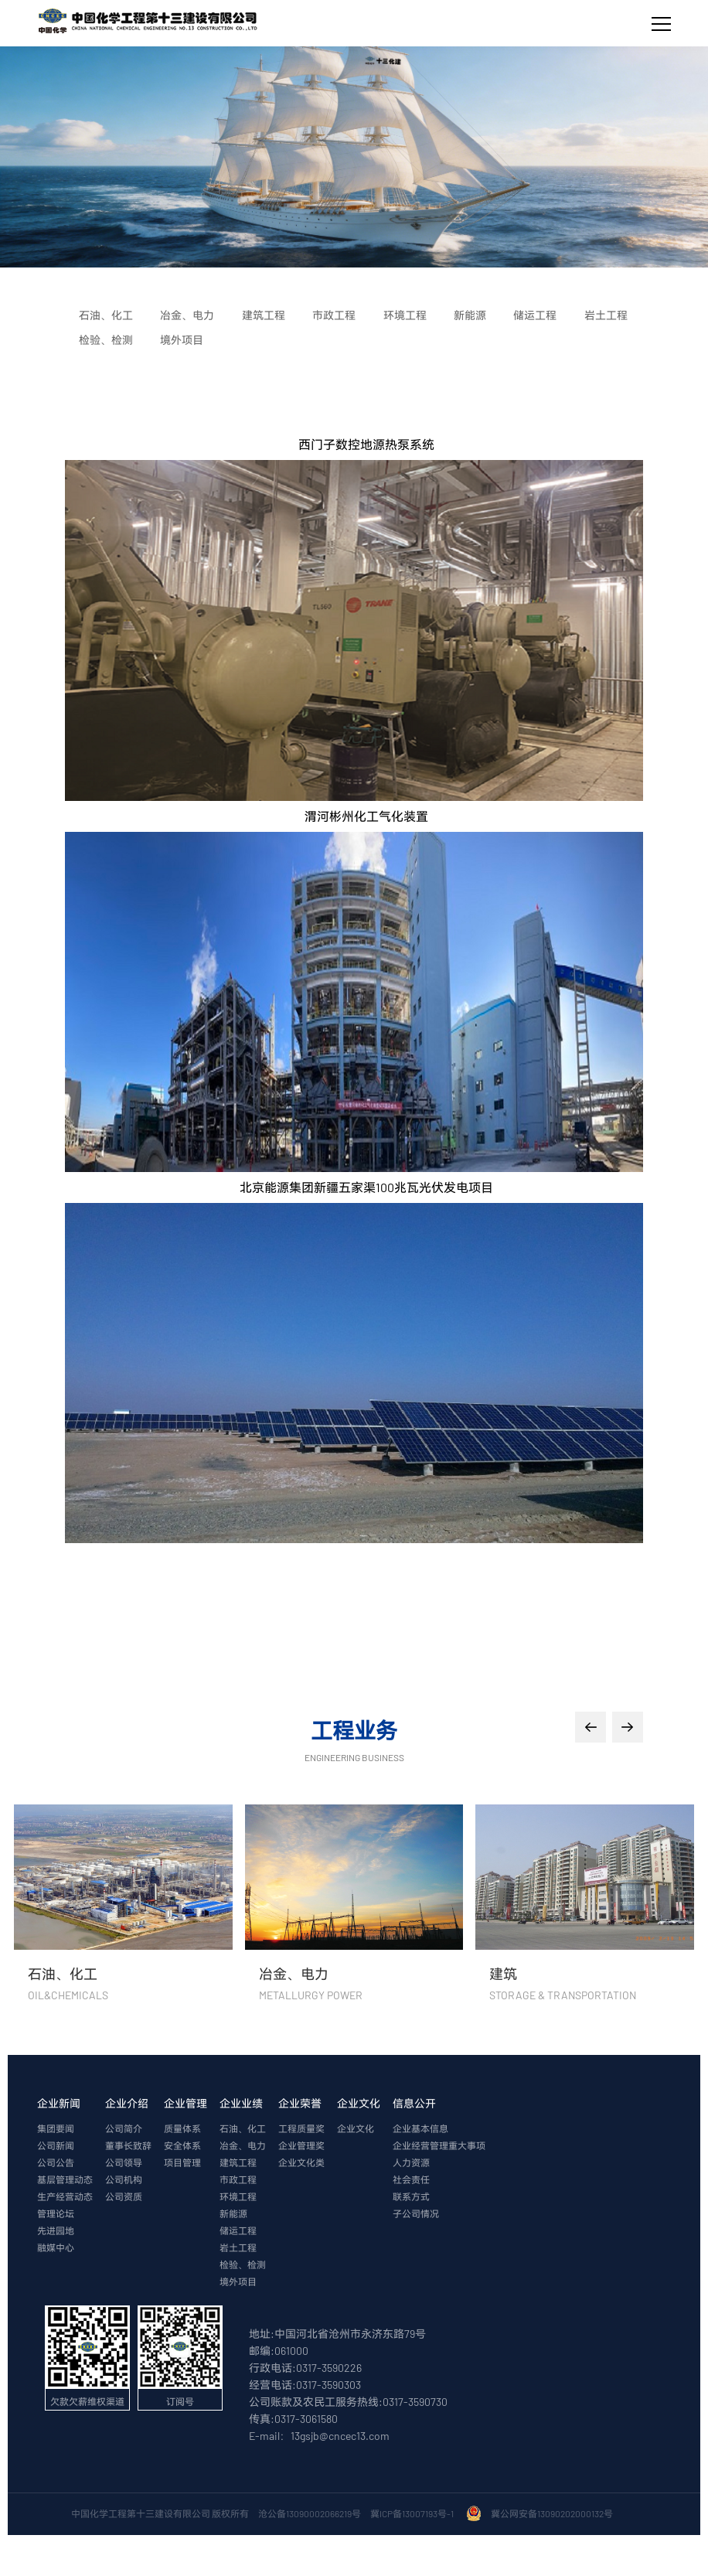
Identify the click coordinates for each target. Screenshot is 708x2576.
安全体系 (182, 2146)
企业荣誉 (300, 2104)
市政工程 (238, 2180)
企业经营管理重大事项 (439, 2146)
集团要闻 (55, 2129)
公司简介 (123, 2129)
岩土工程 (238, 2248)
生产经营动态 (65, 2197)
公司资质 (123, 2197)
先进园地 (55, 2231)
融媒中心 (55, 2248)
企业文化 (358, 2104)
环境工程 (238, 2197)
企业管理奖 (301, 2146)
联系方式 (411, 2197)
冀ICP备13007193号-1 (413, 2514)
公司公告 (55, 2163)
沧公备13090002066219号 (309, 2514)
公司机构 (123, 2180)
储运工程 (238, 2231)
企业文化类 (301, 2163)
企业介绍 (126, 2104)
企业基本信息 (420, 2129)
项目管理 (182, 2163)
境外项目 (238, 2282)
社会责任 (411, 2180)
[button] (590, 1727)
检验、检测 (243, 2265)
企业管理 (185, 2104)
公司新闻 (55, 2146)
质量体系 (182, 2129)
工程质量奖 (301, 2129)
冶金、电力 (243, 2146)
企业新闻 (58, 2104)
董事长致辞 (128, 2146)
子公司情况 (416, 2214)
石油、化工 (243, 2129)
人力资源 (411, 2163)
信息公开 (414, 2104)
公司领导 (123, 2163)
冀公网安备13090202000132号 (553, 2514)
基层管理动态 (65, 2180)
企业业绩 (241, 2104)
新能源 (233, 2214)
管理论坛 (55, 2214)
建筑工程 (238, 2163)
